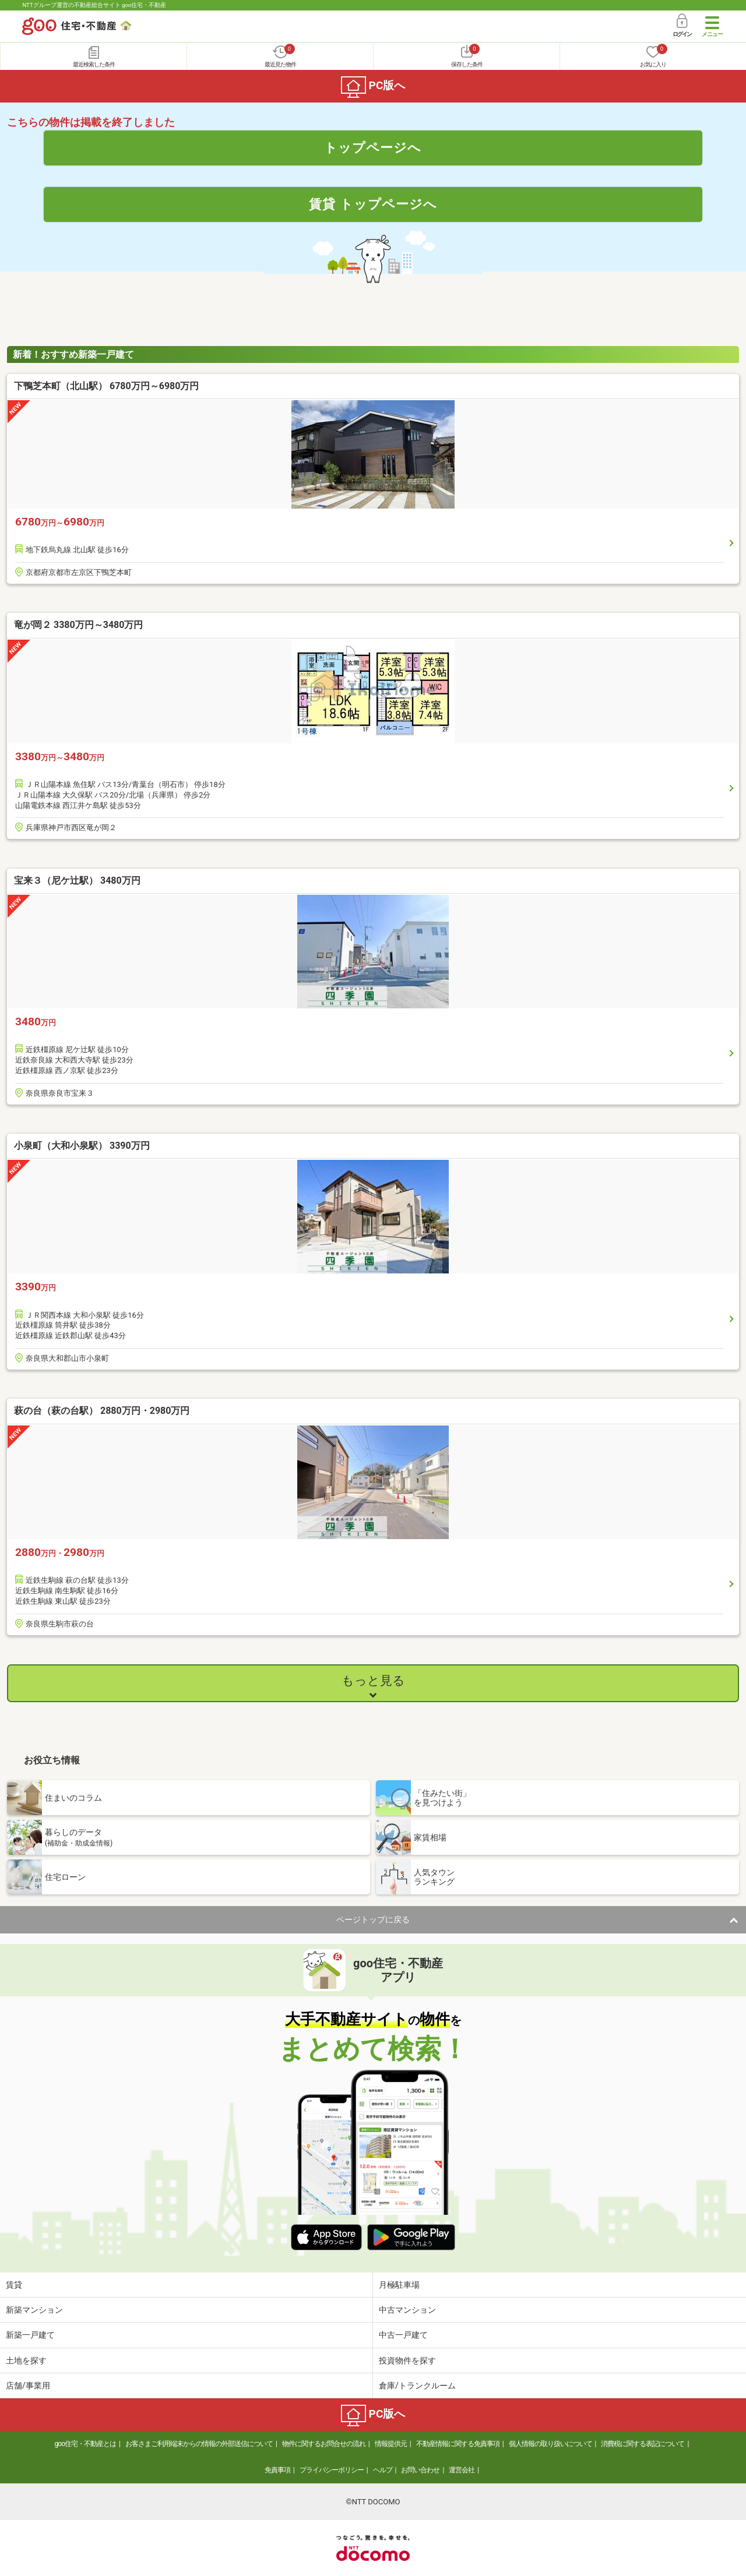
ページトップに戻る (373, 1919)
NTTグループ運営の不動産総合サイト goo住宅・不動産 (94, 5)
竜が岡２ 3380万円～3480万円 (78, 624)
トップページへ (372, 147)
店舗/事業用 (28, 2385)
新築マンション (34, 2309)
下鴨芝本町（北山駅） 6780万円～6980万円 (106, 385)
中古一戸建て (403, 2334)
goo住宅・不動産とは (85, 2444)
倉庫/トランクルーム (417, 2385)
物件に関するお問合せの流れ (323, 2444)
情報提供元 (391, 2444)
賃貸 (14, 2284)
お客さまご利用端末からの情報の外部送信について (199, 2444)
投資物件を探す (407, 2360)
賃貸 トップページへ (373, 203)
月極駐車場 (399, 2284)
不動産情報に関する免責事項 (457, 2444)
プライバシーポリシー (332, 2470)
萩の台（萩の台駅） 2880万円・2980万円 (101, 1410)
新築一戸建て (30, 2334)
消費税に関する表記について (642, 2444)
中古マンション (407, 2309)
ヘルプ (382, 2470)
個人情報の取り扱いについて (550, 2444)
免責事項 (277, 2470)
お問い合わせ (420, 2470)
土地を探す (26, 2360)
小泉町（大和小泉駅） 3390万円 (82, 1145)
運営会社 (461, 2470)
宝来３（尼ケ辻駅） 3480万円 (77, 880)
